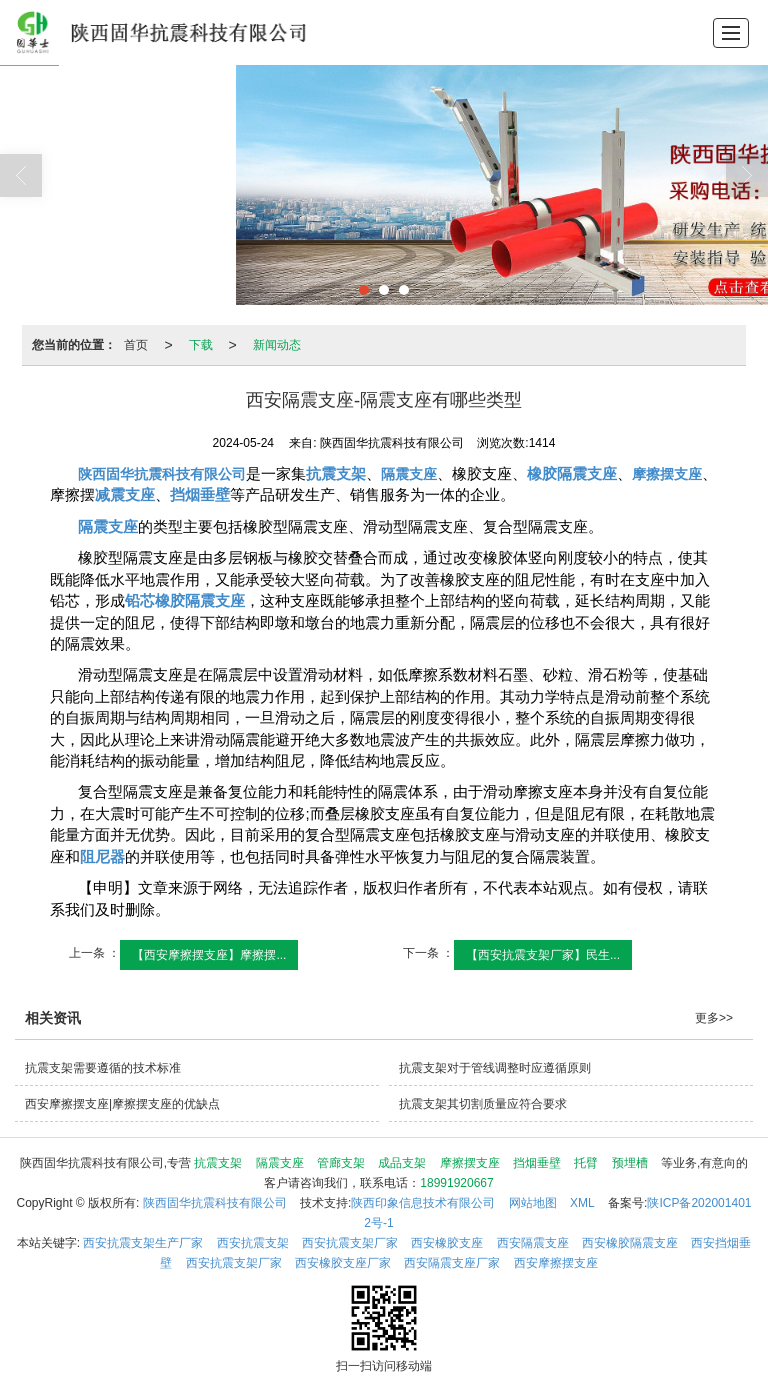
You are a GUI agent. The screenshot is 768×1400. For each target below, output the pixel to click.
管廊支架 (341, 1163)
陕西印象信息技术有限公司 (423, 1203)
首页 (136, 345)
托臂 (586, 1163)
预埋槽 (630, 1163)
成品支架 (402, 1163)
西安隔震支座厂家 (452, 1263)
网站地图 (533, 1203)
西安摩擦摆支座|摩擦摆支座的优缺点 (122, 1104)
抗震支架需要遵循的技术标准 (103, 1068)
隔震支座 (280, 1163)
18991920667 (456, 1183)
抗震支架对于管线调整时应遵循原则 (495, 1068)
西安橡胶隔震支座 (630, 1243)
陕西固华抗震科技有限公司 (215, 1203)
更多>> (714, 1018)
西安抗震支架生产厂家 (143, 1243)
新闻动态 (277, 345)
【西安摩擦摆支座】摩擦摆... (209, 955)
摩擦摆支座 (470, 1163)
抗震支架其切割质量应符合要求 (483, 1104)
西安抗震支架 (253, 1243)
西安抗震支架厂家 (350, 1243)
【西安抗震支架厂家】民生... (543, 955)
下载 (201, 345)
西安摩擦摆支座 (556, 1263)
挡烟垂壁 (537, 1163)
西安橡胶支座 (447, 1243)
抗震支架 (218, 1163)
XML (582, 1203)
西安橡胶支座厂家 (343, 1263)
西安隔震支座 (533, 1243)
